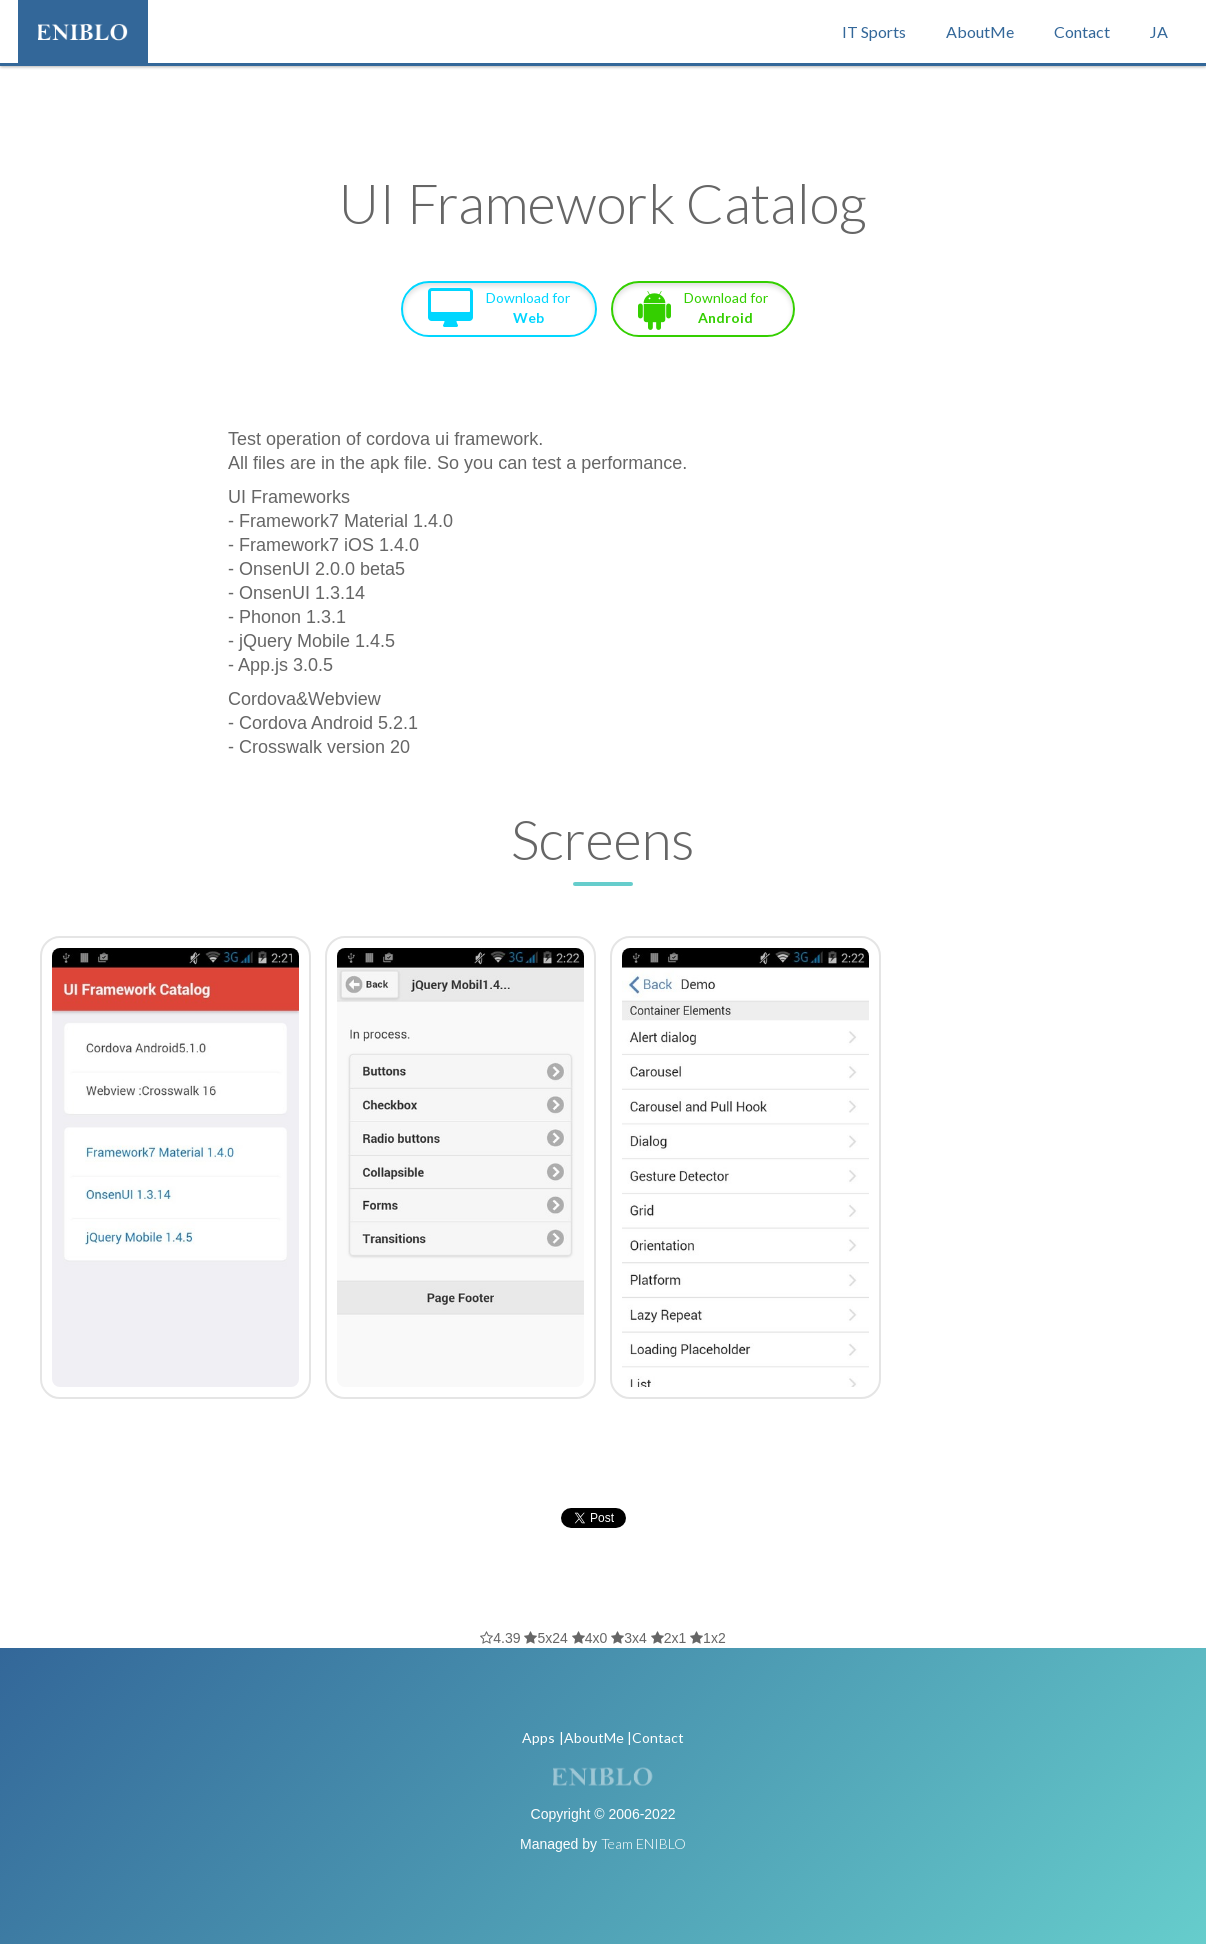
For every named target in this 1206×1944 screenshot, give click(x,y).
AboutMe (980, 31)
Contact (1082, 31)
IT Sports (874, 31)
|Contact (655, 1737)
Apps (538, 1737)
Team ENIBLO (643, 1843)
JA (1159, 31)
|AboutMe (591, 1737)
